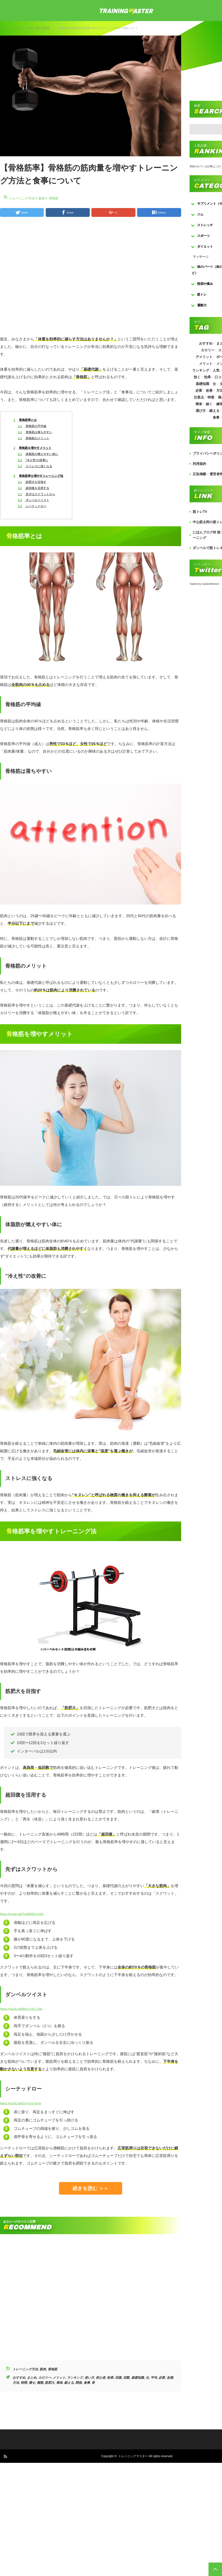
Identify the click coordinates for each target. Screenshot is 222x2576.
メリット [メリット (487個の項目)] (206, 363)
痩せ (32, 2382)
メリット (59, 2377)
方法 (16, 2382)
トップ (4, 28)
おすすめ (19, 2377)
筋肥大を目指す (32, 482)
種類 (40, 2382)
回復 (118, 2377)
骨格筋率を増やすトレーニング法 (38, 476)
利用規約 (199, 464)
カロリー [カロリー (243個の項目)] (207, 350)
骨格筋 (45, 28)
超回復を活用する (33, 488)
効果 (110, 2377)
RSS (5, 2456)
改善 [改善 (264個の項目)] (209, 390)
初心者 (100, 2377)
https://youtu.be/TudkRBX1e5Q (22, 1914)
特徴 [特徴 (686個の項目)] (210, 397)
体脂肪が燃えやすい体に (38, 454)
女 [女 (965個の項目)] (214, 384)
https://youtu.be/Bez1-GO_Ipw (21, 2009)
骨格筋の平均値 (32, 426)
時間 (24, 2382)
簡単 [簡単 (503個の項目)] (198, 404)
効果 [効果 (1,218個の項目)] (207, 377)
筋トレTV (200, 511)
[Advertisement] (108, 278)
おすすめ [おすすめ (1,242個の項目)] (206, 343)
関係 (78, 2382)
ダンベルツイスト (33, 500)
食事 (87, 2382)
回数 (126, 2377)
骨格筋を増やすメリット (33, 448)
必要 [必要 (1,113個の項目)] (198, 390)
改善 (170, 2377)
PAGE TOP (215, 2569)
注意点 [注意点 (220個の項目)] (199, 397)
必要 (162, 2377)
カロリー (44, 2377)
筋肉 (38, 28)
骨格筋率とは (25, 420)
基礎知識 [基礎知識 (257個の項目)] (202, 384)
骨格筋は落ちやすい (35, 432)
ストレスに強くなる (35, 466)
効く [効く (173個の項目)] (197, 377)
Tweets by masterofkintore (204, 583)
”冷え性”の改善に (33, 460)
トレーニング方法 (24, 28)
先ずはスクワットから (36, 494)
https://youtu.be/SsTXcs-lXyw (20, 2103)
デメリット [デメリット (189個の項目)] (204, 357)
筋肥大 (49, 2382)
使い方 (89, 2377)
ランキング (75, 2377)
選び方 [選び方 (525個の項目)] (200, 411)
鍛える (69, 2382)
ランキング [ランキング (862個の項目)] (200, 370)
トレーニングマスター (133, 2456)
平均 (154, 2377)
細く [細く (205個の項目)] (209, 404)
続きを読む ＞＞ (90, 2188)
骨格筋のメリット (33, 438)
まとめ (31, 2377)
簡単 (59, 2382)
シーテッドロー (32, 506)
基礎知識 (137, 2377)
